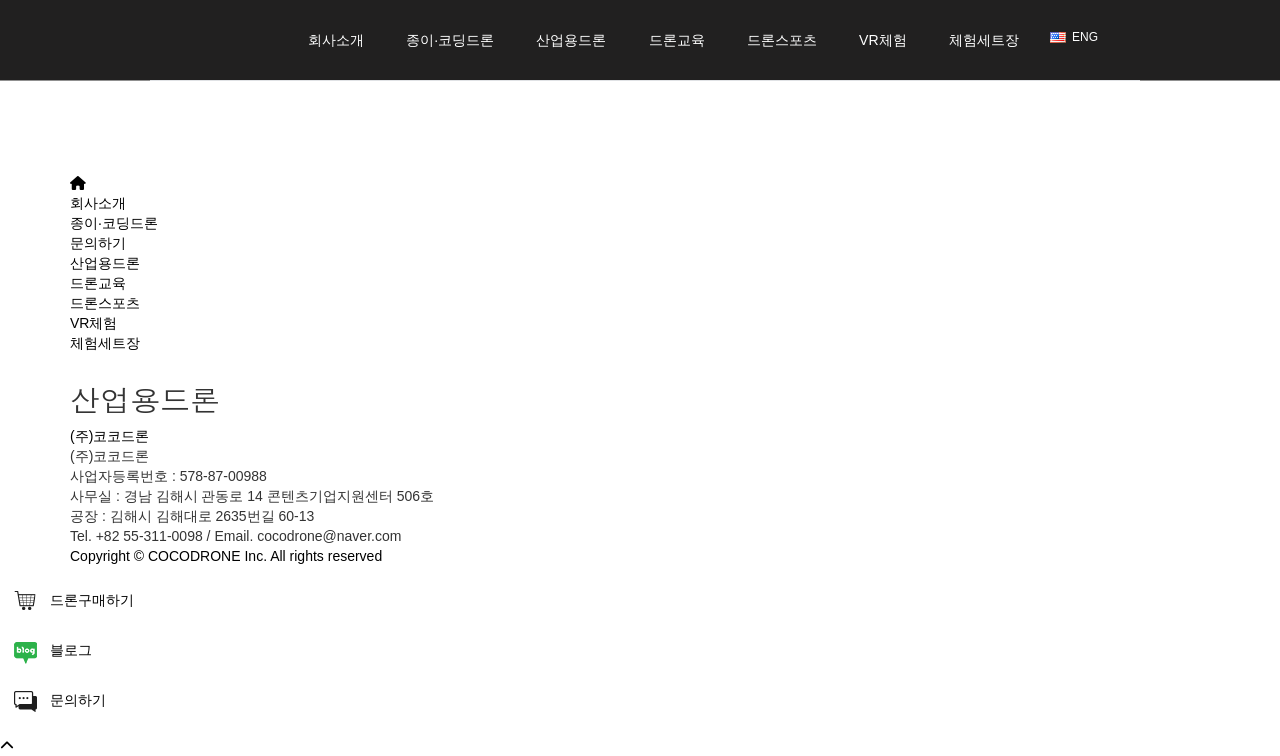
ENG (1074, 37)
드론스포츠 (782, 56)
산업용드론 (571, 56)
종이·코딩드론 (450, 56)
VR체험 (883, 56)
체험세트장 (984, 56)
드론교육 (677, 56)
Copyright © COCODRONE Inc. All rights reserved (226, 556)
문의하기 (98, 243)
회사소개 (336, 56)
